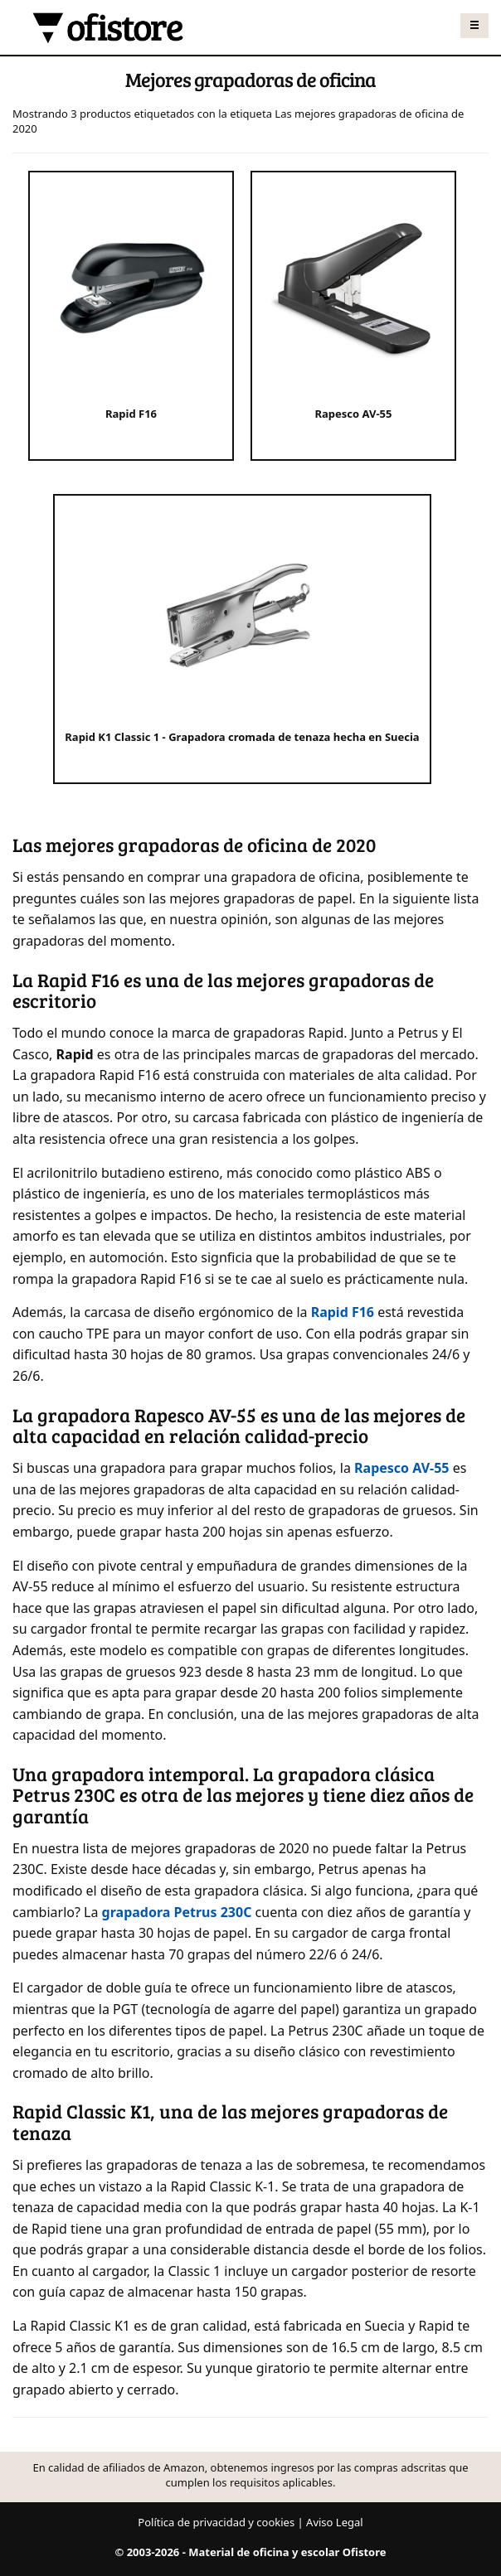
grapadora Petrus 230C (177, 1912)
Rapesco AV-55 (401, 1468)
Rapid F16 (342, 1312)
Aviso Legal (334, 2522)
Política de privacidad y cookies (216, 2522)
